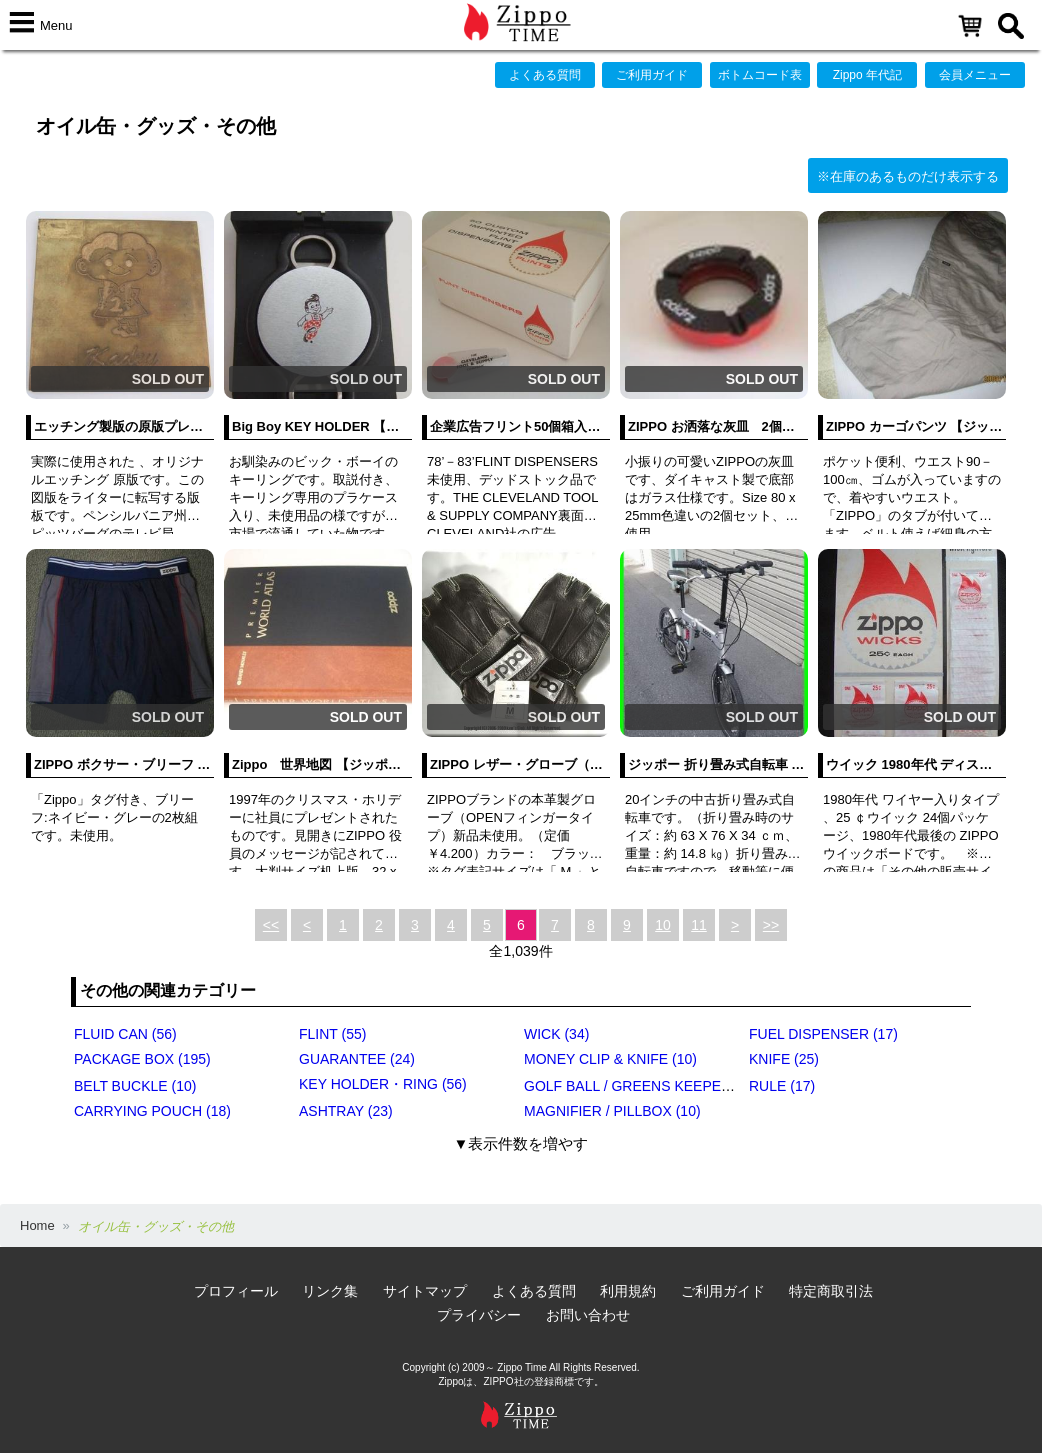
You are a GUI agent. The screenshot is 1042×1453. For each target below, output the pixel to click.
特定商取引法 (831, 1291)
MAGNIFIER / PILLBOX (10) (612, 1111)
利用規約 (628, 1291)
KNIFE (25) (784, 1059)
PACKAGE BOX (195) (142, 1059)
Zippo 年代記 (867, 75)
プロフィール (236, 1291)
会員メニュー (975, 75)
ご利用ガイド (652, 75)
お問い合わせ (588, 1315)
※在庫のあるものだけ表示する (908, 176)
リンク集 (330, 1291)
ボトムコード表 (760, 75)
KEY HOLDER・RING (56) (383, 1084)
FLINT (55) (332, 1034)
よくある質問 (545, 75)
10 (663, 925)
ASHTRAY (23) (346, 1111)
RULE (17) (782, 1086)
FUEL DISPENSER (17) (823, 1034)
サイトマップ (425, 1291)
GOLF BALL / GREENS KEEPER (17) (642, 1086)
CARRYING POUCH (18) (152, 1111)
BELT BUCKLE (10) (135, 1086)
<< (271, 925)
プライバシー (479, 1315)
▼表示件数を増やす (521, 1143)
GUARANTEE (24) (357, 1059)
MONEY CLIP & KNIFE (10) (610, 1059)
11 (699, 925)
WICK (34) (556, 1034)
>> (771, 925)
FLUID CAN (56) (125, 1034)
